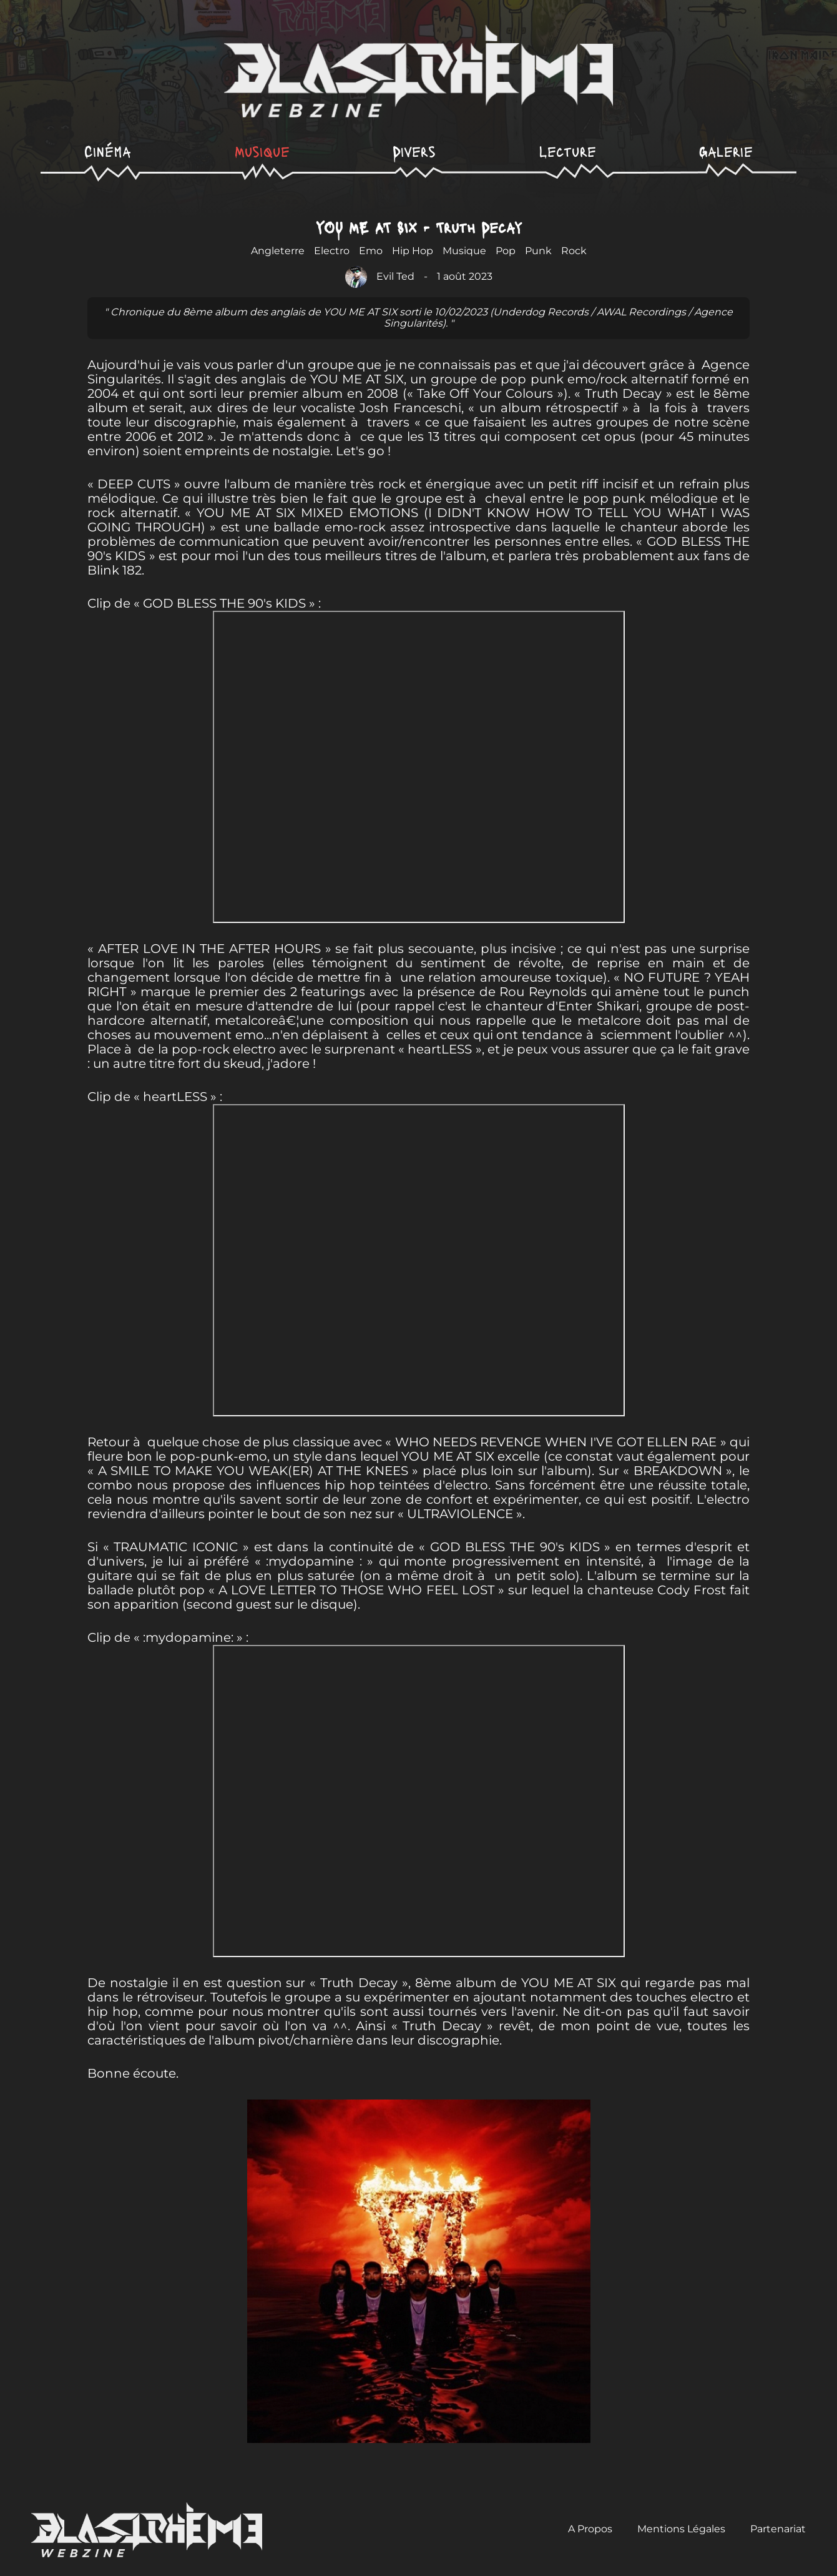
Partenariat (778, 2529)
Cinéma (107, 151)
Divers (414, 151)
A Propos (590, 2529)
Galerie (726, 151)
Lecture (567, 151)
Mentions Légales (681, 2529)
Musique (262, 151)
